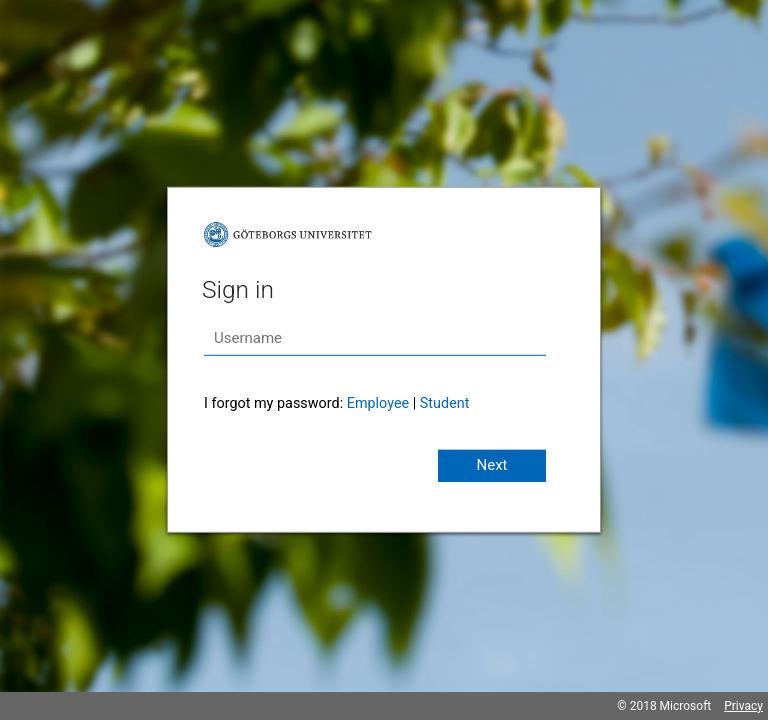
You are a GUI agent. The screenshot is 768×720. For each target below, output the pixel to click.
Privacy (743, 706)
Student (445, 403)
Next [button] (491, 465)
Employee (378, 403)
